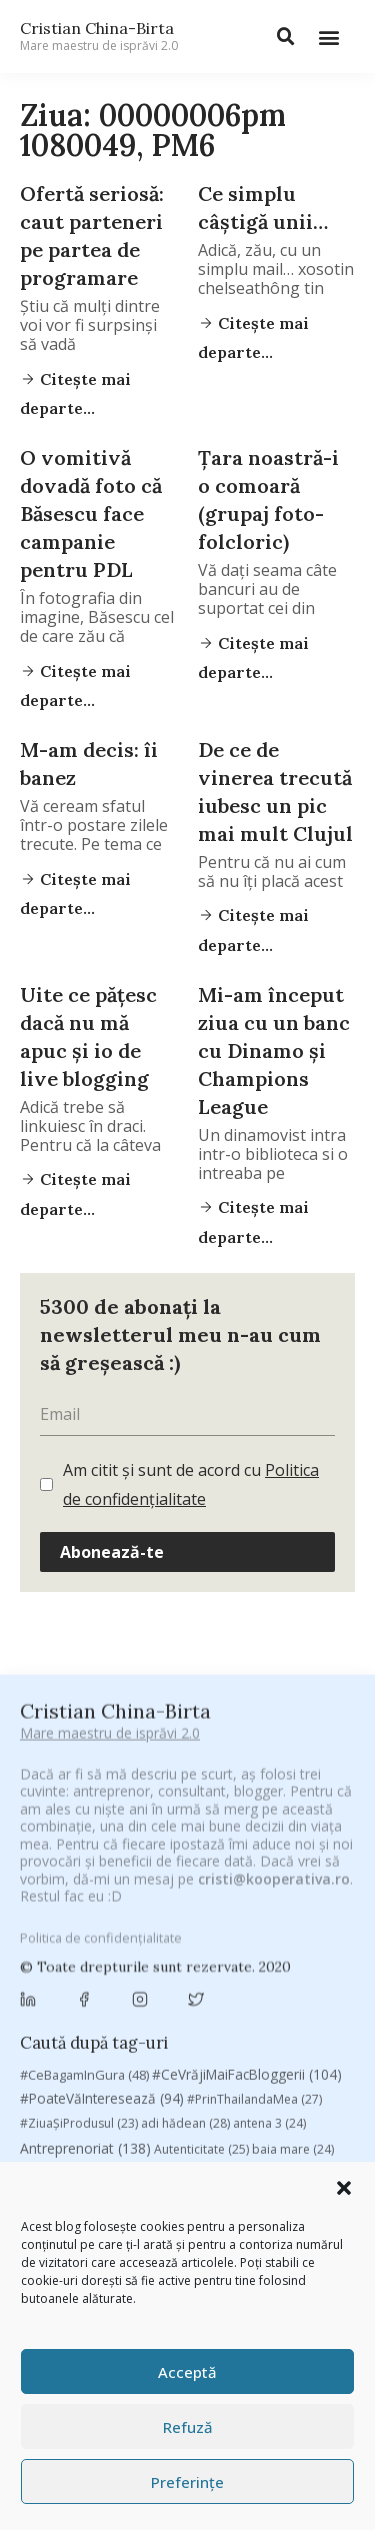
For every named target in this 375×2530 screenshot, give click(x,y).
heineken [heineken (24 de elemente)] (180, 2060)
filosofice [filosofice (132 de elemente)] (92, 2059)
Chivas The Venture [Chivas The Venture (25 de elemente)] (204, 1978)
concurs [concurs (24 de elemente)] (307, 1978)
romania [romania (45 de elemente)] (144, 2132)
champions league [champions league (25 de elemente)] (262, 1948)
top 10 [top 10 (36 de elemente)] (276, 2158)
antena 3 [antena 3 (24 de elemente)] (269, 1851)
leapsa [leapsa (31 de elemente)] (252, 2060)
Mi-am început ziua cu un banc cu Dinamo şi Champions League (274, 1050)
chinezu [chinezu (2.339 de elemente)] (77, 1976)
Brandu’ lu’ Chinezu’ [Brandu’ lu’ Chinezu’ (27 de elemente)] (86, 1924)
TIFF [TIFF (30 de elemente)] (220, 2158)
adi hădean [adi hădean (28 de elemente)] (185, 1851)
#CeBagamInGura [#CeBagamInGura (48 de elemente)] (84, 1802)
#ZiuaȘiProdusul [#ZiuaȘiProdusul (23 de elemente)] (79, 1851)
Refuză (188, 2427)
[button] (344, 2188)
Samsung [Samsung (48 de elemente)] (284, 2132)
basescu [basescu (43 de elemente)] (57, 1901)
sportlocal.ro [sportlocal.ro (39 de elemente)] (69, 2158)
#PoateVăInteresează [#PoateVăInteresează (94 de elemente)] (102, 1827)
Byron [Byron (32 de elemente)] (185, 1924)
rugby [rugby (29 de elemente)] (212, 2132)
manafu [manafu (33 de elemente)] (105, 2084)
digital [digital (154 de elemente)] (149, 2033)
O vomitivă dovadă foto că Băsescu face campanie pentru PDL (91, 513)
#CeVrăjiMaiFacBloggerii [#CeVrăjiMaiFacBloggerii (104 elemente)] (247, 1801)
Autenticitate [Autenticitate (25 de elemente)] (201, 1877)
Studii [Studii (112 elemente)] (158, 2157)
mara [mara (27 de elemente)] (170, 2084)
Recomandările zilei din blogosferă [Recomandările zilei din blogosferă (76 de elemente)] (225, 2109)
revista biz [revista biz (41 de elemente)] (62, 2132)
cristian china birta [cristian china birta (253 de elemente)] (100, 2006)
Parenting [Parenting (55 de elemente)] (61, 2109)
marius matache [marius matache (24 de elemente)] (257, 2084)
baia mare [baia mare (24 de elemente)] (293, 1877)
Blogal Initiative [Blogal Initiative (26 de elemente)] (153, 1901)
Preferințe (187, 2482)
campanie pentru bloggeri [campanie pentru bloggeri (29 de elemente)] (107, 1948)
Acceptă (187, 2372)
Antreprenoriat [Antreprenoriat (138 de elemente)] (85, 1876)
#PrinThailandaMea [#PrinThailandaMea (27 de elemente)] (254, 1827)
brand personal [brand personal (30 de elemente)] (269, 1901)
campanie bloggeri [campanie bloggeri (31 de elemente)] (285, 1924)
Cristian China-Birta (99, 36)
